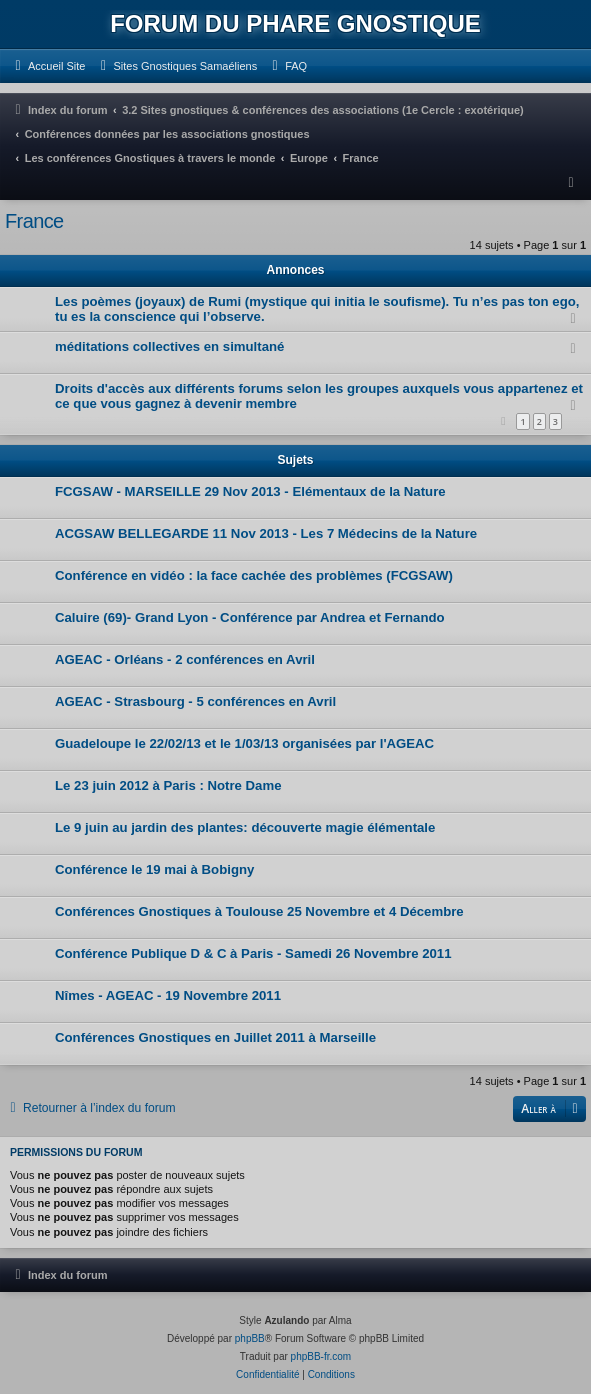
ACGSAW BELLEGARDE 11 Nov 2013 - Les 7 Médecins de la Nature (266, 533)
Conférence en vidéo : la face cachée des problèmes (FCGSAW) (254, 575)
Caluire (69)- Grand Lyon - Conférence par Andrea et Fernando (250, 617)
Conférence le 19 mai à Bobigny (154, 869)
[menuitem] (47, 66)
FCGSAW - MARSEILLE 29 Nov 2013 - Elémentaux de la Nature (250, 491)
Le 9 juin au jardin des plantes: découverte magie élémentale (245, 827)
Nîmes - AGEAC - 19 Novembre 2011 (168, 995)
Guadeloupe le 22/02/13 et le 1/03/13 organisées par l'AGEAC (244, 743)
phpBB (250, 1338)
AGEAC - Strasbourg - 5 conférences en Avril (195, 701)
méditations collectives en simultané (169, 346)
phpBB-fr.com (321, 1356)
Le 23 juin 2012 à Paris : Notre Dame (168, 785)
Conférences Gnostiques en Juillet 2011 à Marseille (215, 1037)
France (34, 221)
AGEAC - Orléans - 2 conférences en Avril (185, 659)
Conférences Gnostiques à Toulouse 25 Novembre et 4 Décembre (259, 911)
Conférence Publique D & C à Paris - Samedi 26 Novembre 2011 (253, 953)
